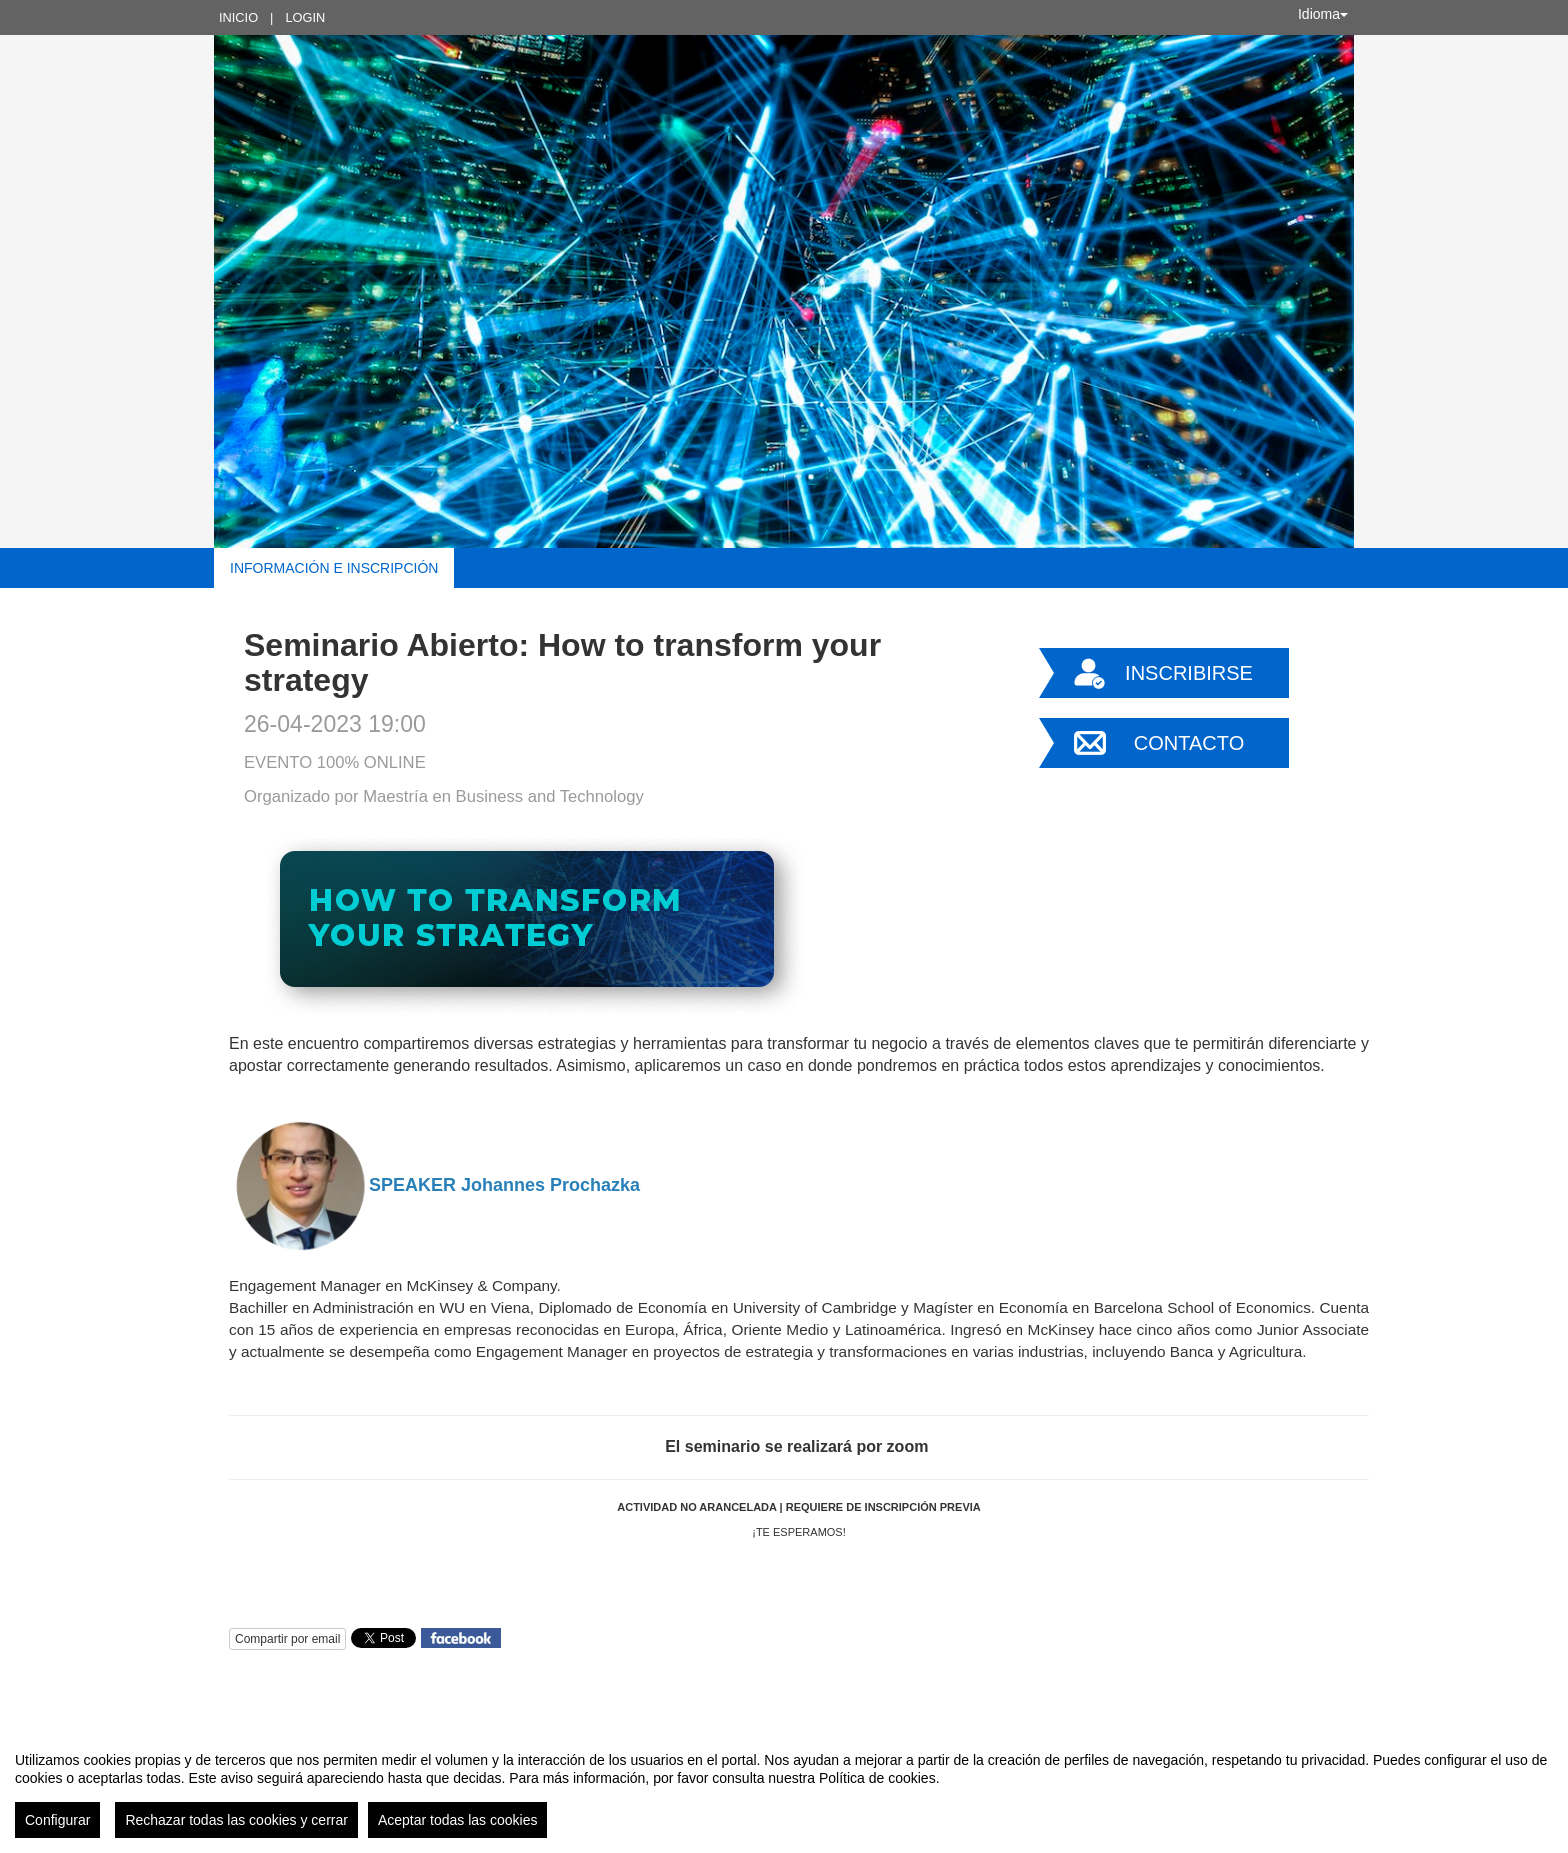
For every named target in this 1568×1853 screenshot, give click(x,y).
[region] (784, 1787)
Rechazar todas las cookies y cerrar (236, 1820)
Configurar (57, 1820)
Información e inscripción (334, 568)
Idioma (1323, 14)
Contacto (1189, 743)
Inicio (238, 17)
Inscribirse (1189, 673)
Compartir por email (287, 1639)
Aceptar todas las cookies (458, 1820)
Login (305, 17)
